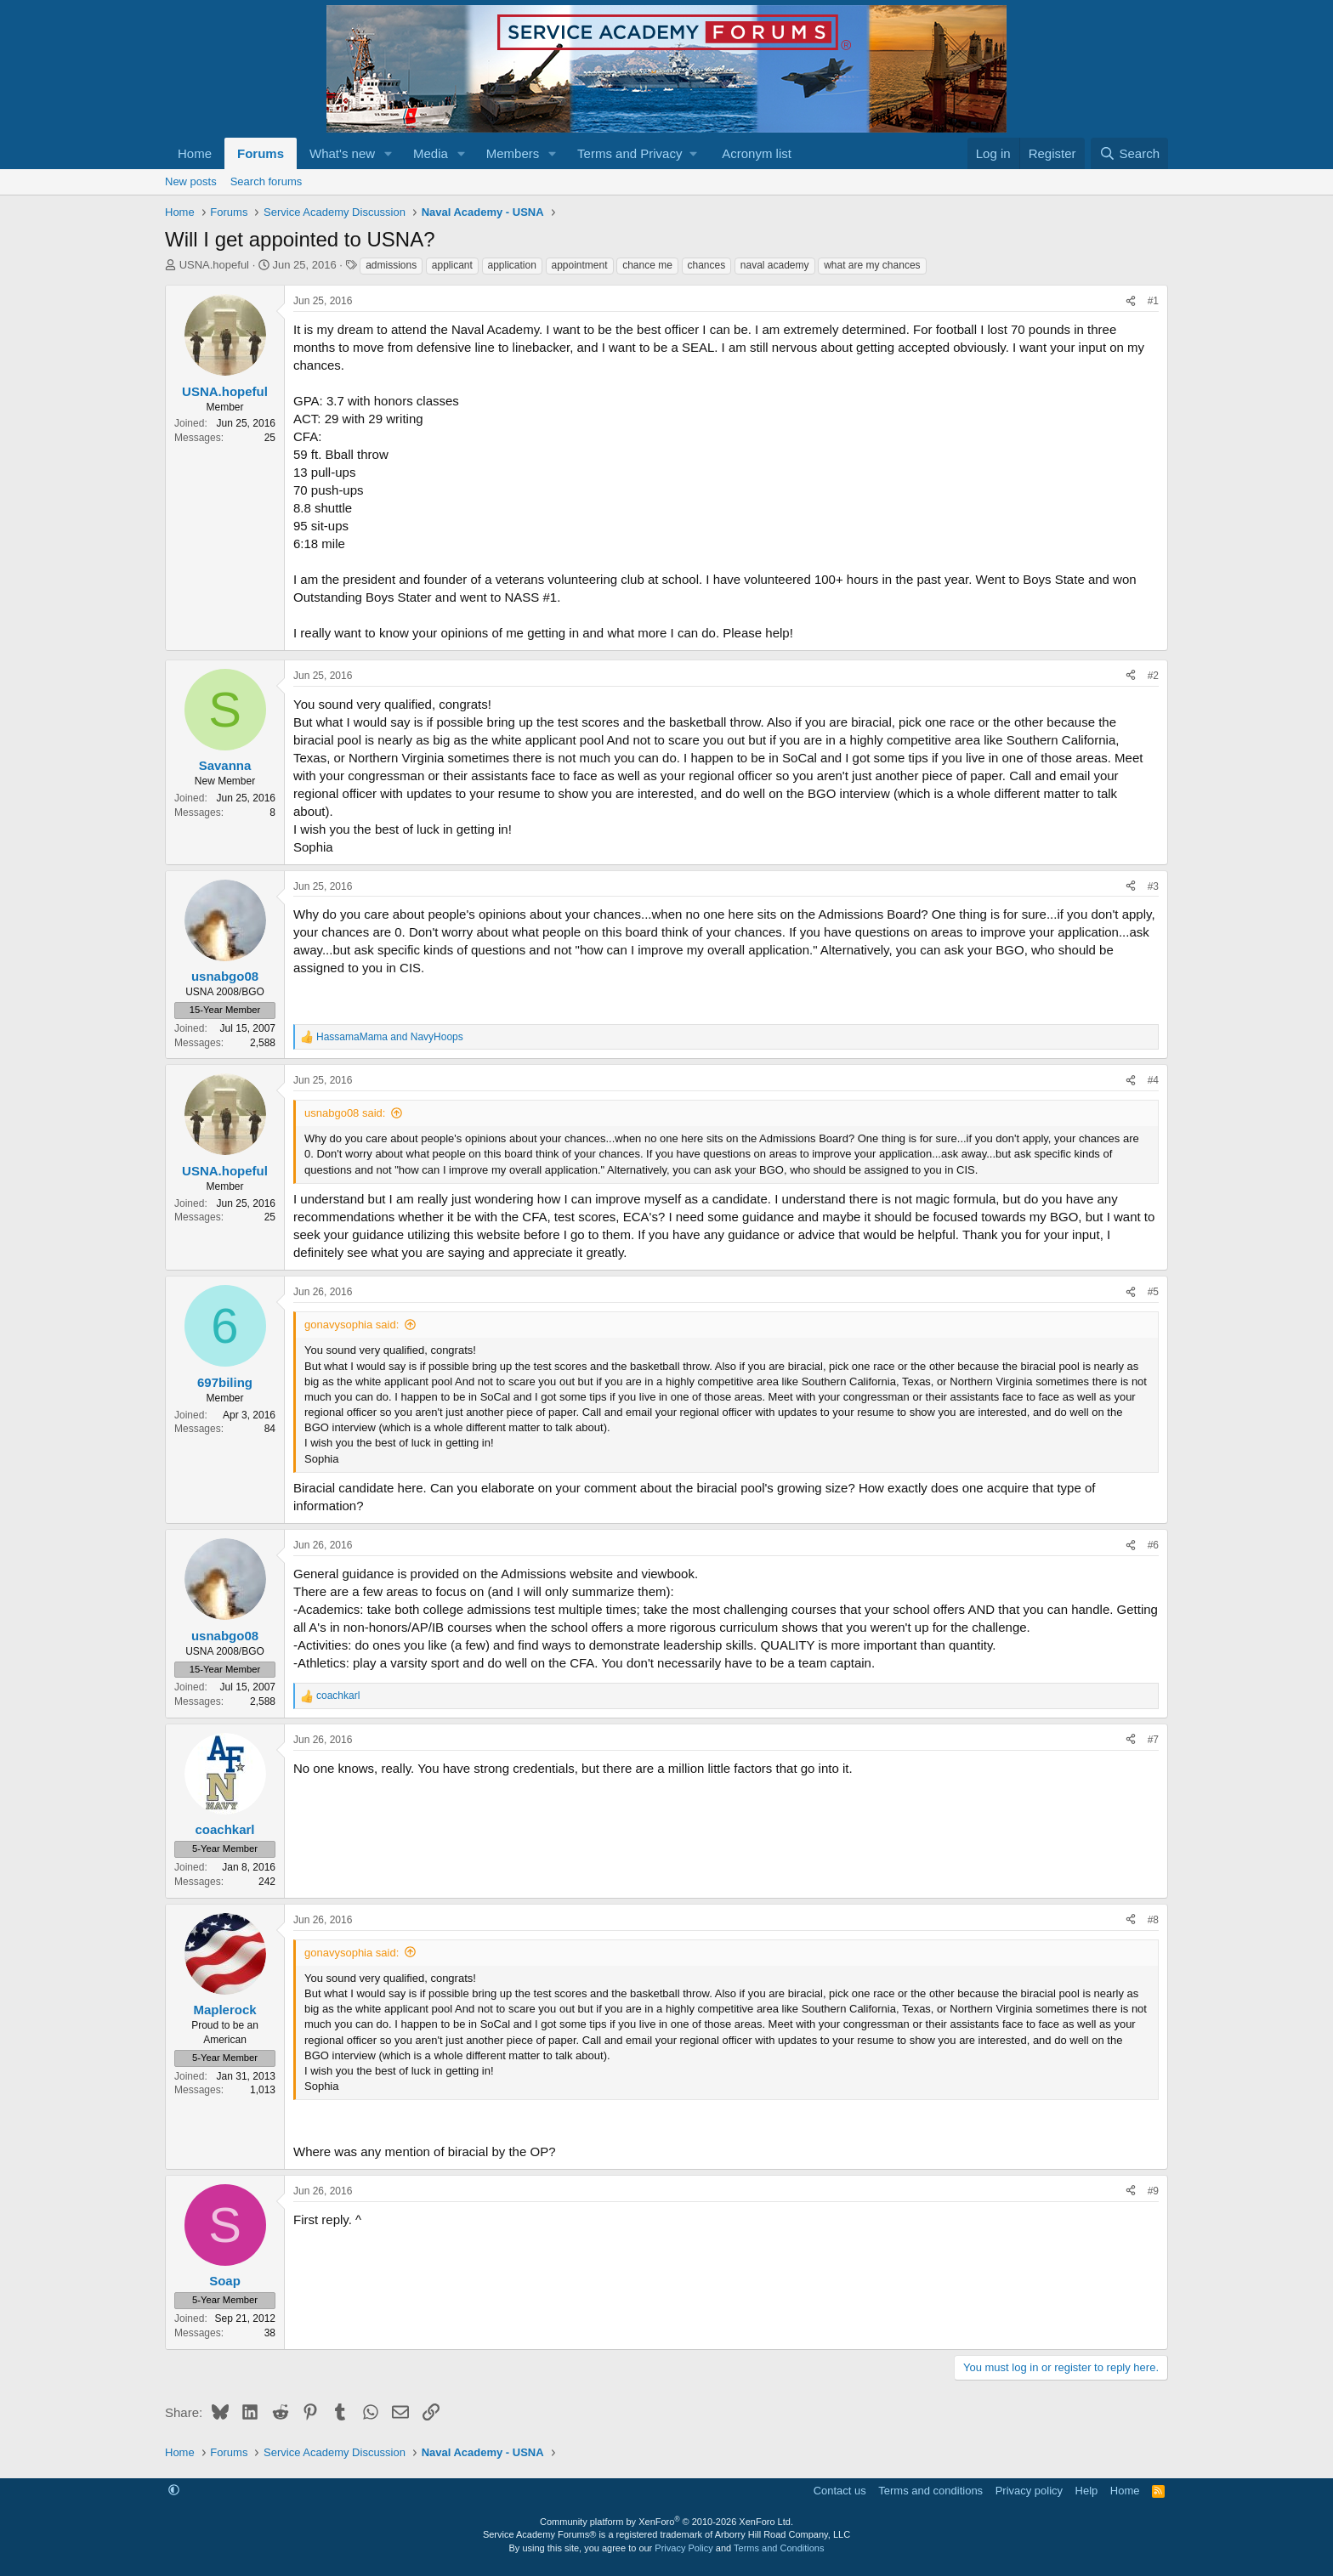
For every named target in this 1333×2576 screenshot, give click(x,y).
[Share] (1131, 301)
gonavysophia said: (351, 1324)
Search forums (266, 181)
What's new (342, 153)
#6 (1153, 1545)
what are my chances (872, 265)
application (512, 265)
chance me (647, 265)
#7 (1153, 1740)
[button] (388, 153)
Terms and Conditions (779, 2548)
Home (195, 153)
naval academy (774, 265)
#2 (1153, 676)
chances (707, 265)
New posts (191, 181)
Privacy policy (1029, 2490)
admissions (391, 265)
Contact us (840, 2490)
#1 (1153, 301)
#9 (1153, 2191)
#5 (1153, 1292)
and (389, 1037)
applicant (452, 265)
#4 (1153, 1080)
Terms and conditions (930, 2490)
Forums (260, 153)
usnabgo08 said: (344, 1113)
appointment (580, 265)
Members (513, 153)
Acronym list (756, 153)
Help (1086, 2490)
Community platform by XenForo (666, 2522)
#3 (1153, 886)
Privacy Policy (683, 2548)
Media (430, 153)
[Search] (1129, 153)
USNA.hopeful (214, 264)
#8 (1153, 1920)
